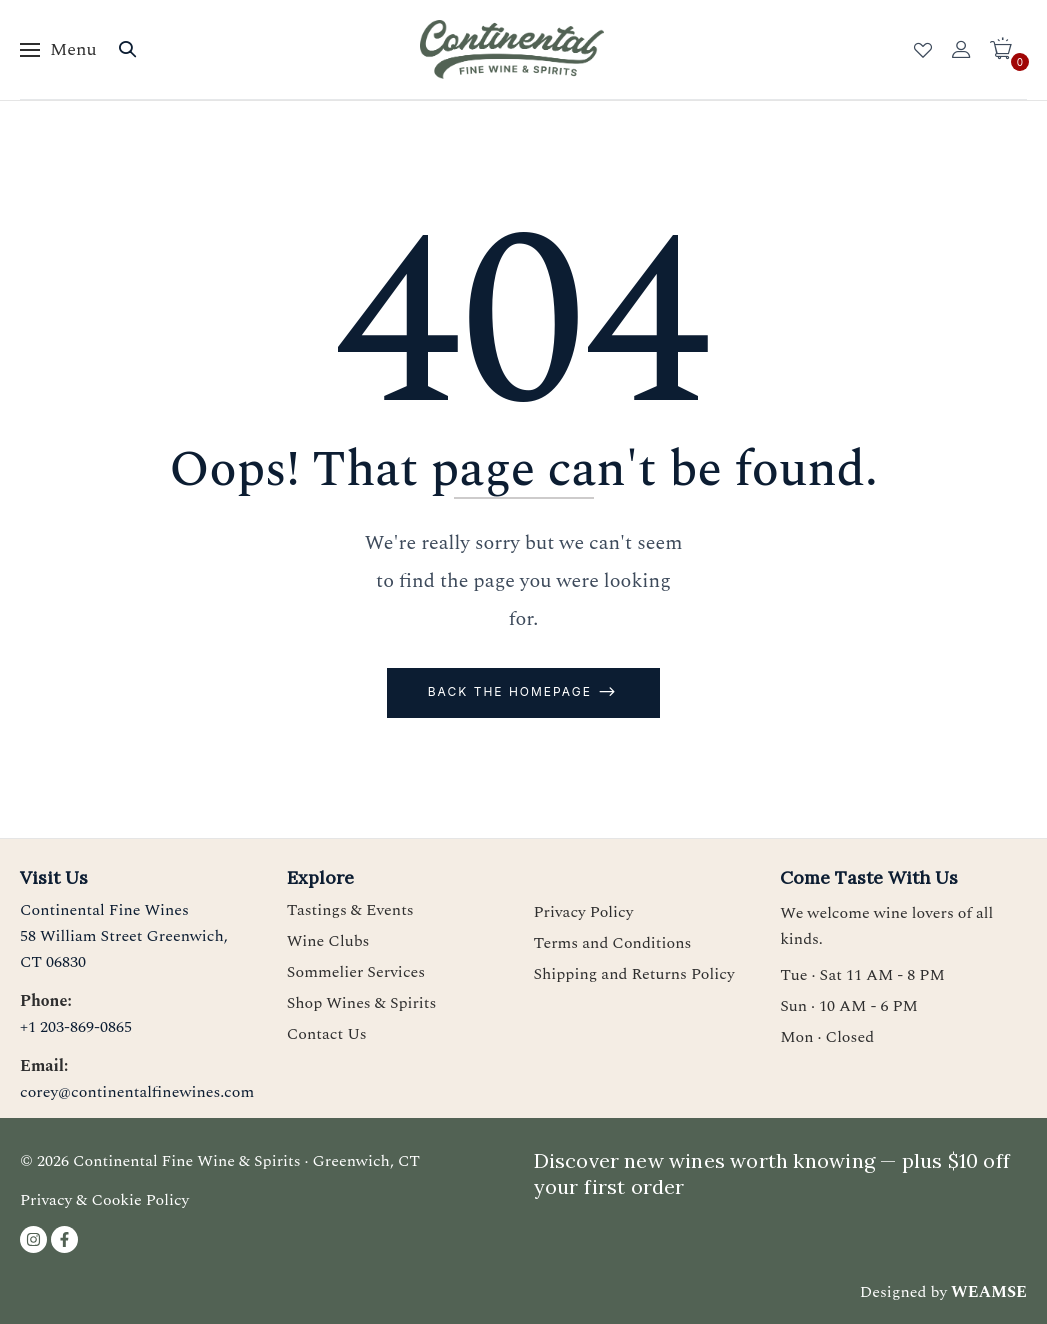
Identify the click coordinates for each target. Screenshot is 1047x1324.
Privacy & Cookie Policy (104, 1200)
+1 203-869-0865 (76, 1027)
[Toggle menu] (58, 50)
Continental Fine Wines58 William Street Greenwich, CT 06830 (124, 936)
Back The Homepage (513, 691)
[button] (1008, 50)
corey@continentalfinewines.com (137, 1092)
